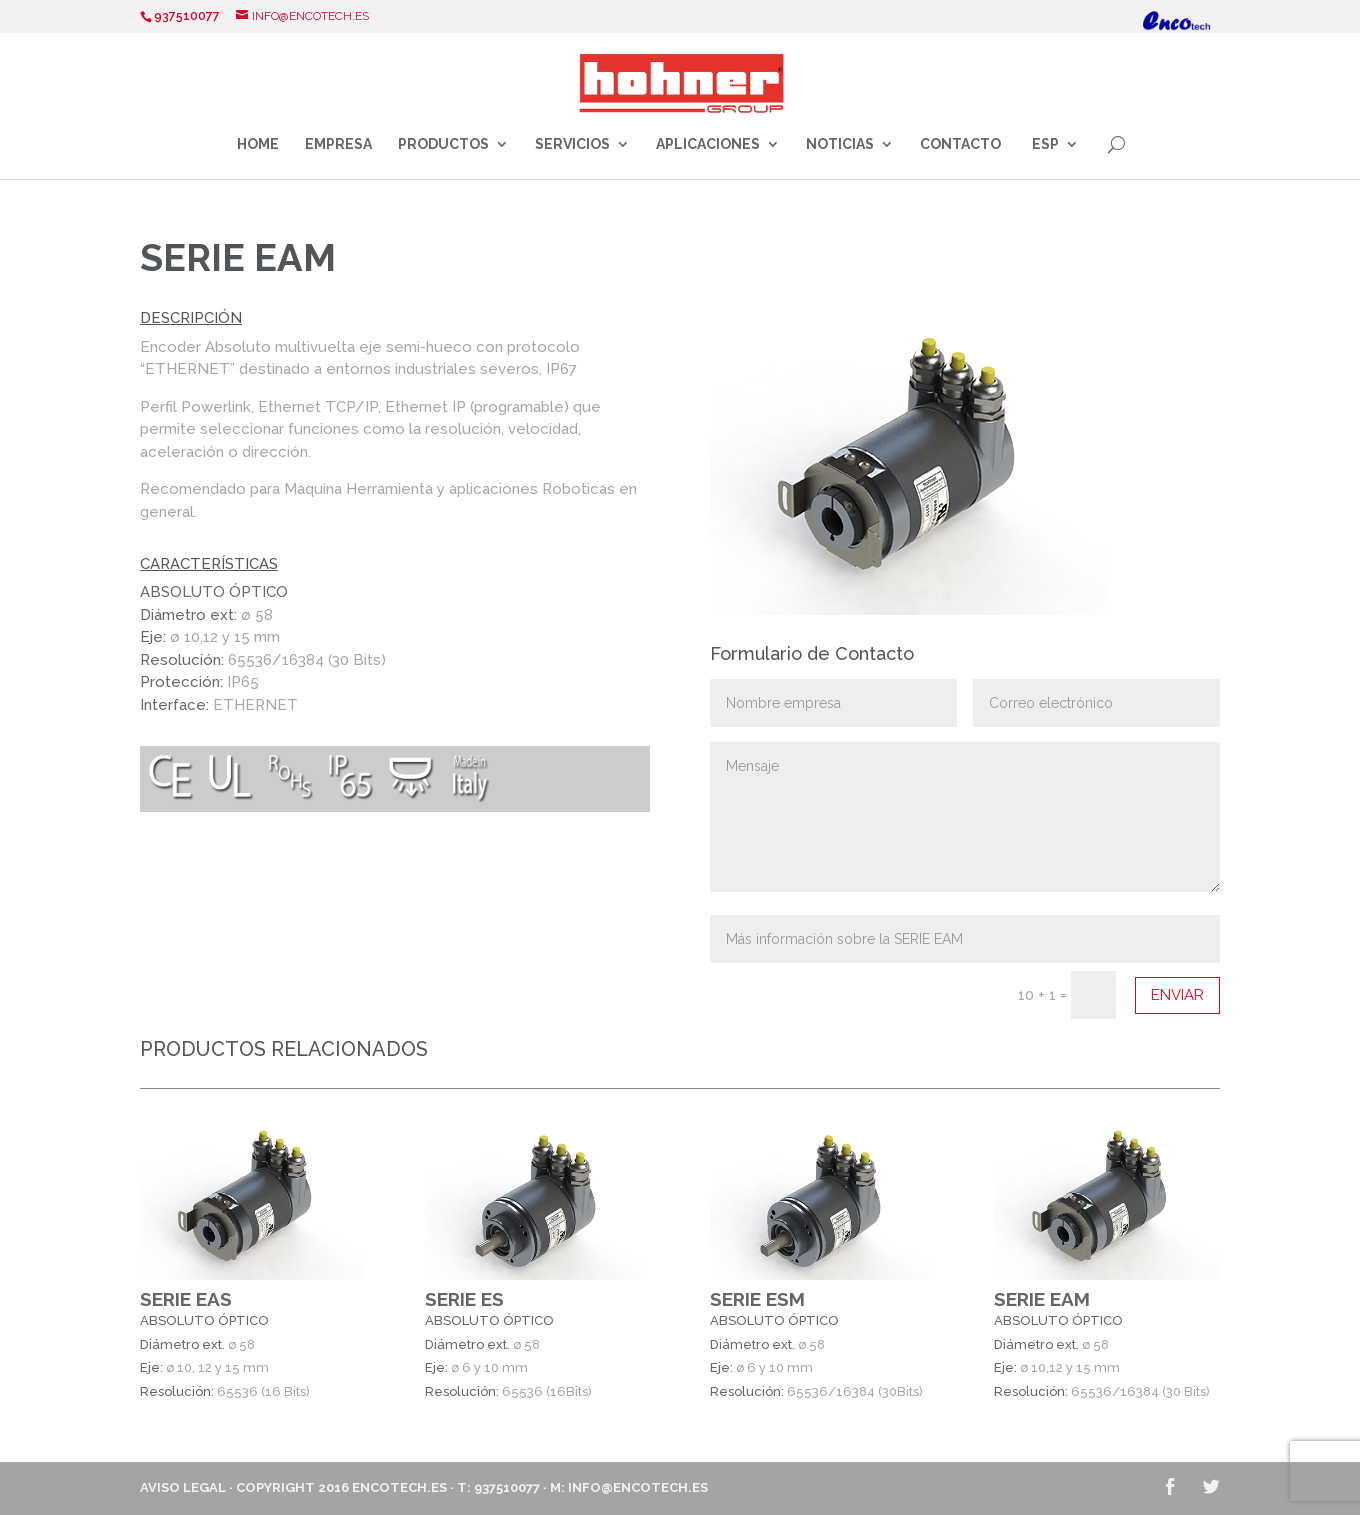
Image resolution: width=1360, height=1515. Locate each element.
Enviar (1177, 995)
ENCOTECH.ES (399, 1487)
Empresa (338, 144)
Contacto (960, 144)
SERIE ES (464, 1299)
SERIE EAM (1042, 1299)
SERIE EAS (186, 1299)
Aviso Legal (183, 1487)
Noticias (840, 144)
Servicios (572, 144)
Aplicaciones (708, 144)
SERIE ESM (757, 1299)
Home (258, 144)
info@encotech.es (638, 1487)
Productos (443, 144)
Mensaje (965, 817)
